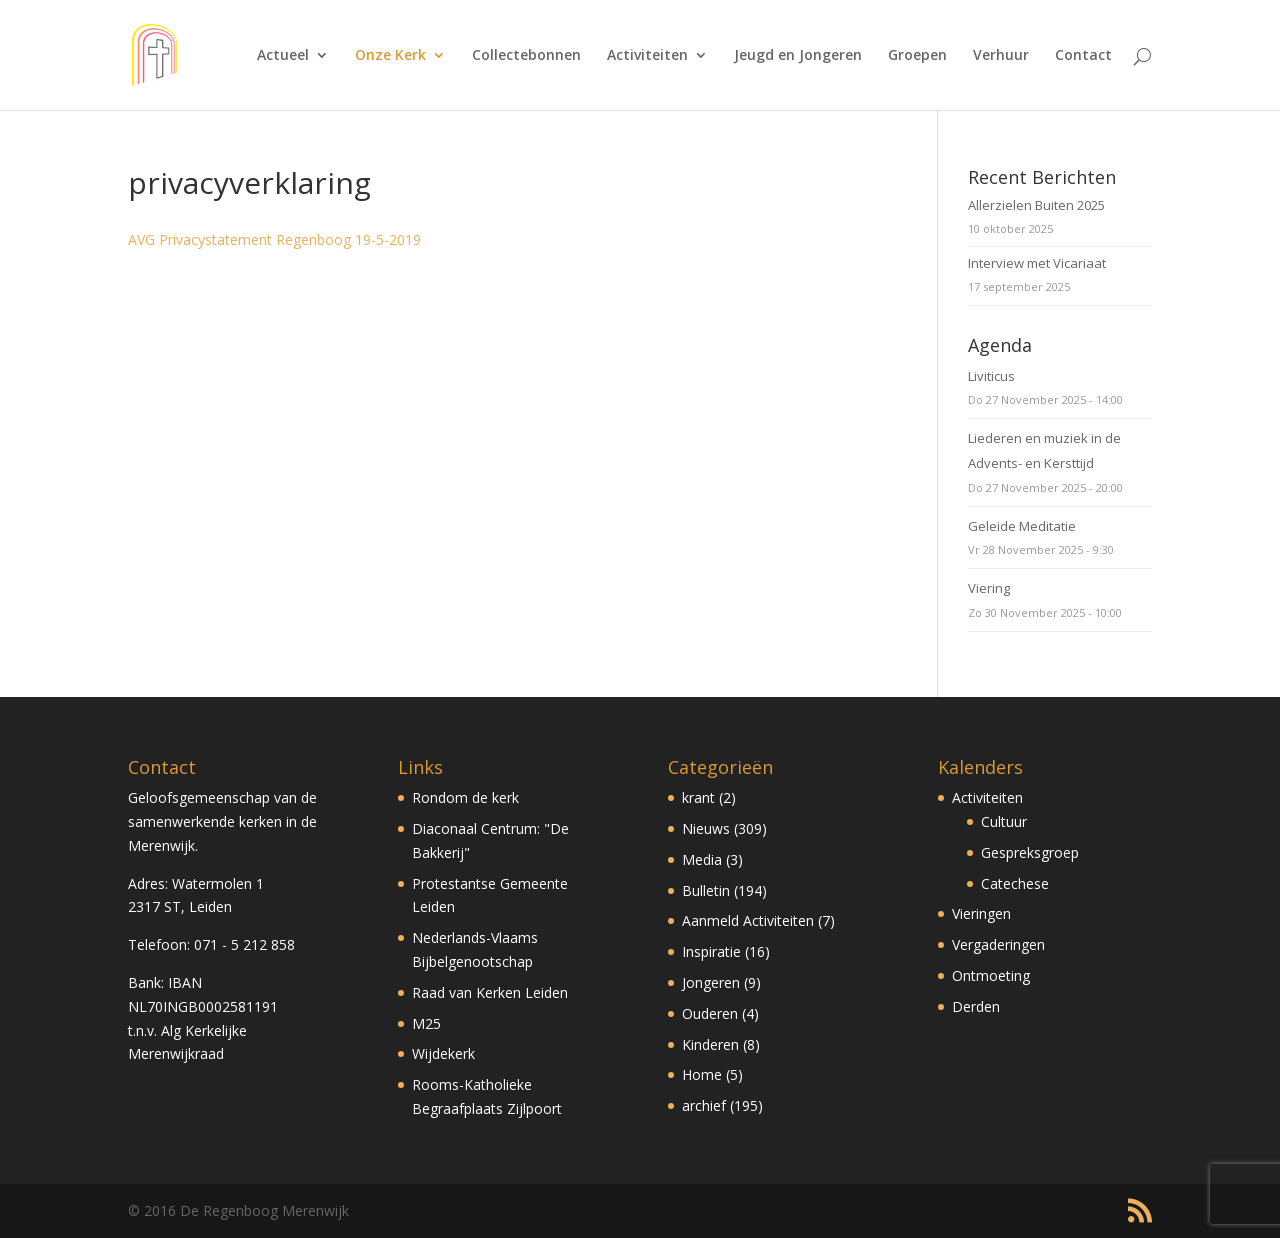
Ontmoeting (991, 975)
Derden (976, 1006)
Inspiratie (711, 951)
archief (704, 1105)
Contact (1083, 56)
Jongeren (711, 982)
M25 (426, 1023)
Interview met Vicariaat (1037, 263)
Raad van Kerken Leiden (490, 992)
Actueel (283, 56)
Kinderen (710, 1044)
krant (698, 797)
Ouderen (710, 1013)
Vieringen (981, 913)
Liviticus (991, 376)
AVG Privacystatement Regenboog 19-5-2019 (274, 239)
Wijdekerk (443, 1053)
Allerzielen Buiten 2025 (1036, 205)
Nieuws (706, 828)
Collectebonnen (526, 56)
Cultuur (1004, 821)
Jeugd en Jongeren (798, 56)
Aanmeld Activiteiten (748, 920)
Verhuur (1001, 56)
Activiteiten (647, 56)
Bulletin (706, 890)
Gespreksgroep (1030, 852)
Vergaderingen (998, 944)
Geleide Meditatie (1022, 526)
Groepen (917, 56)
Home (702, 1074)
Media (702, 859)
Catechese (1015, 883)
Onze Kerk (390, 56)
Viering (989, 588)
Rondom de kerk (465, 797)
